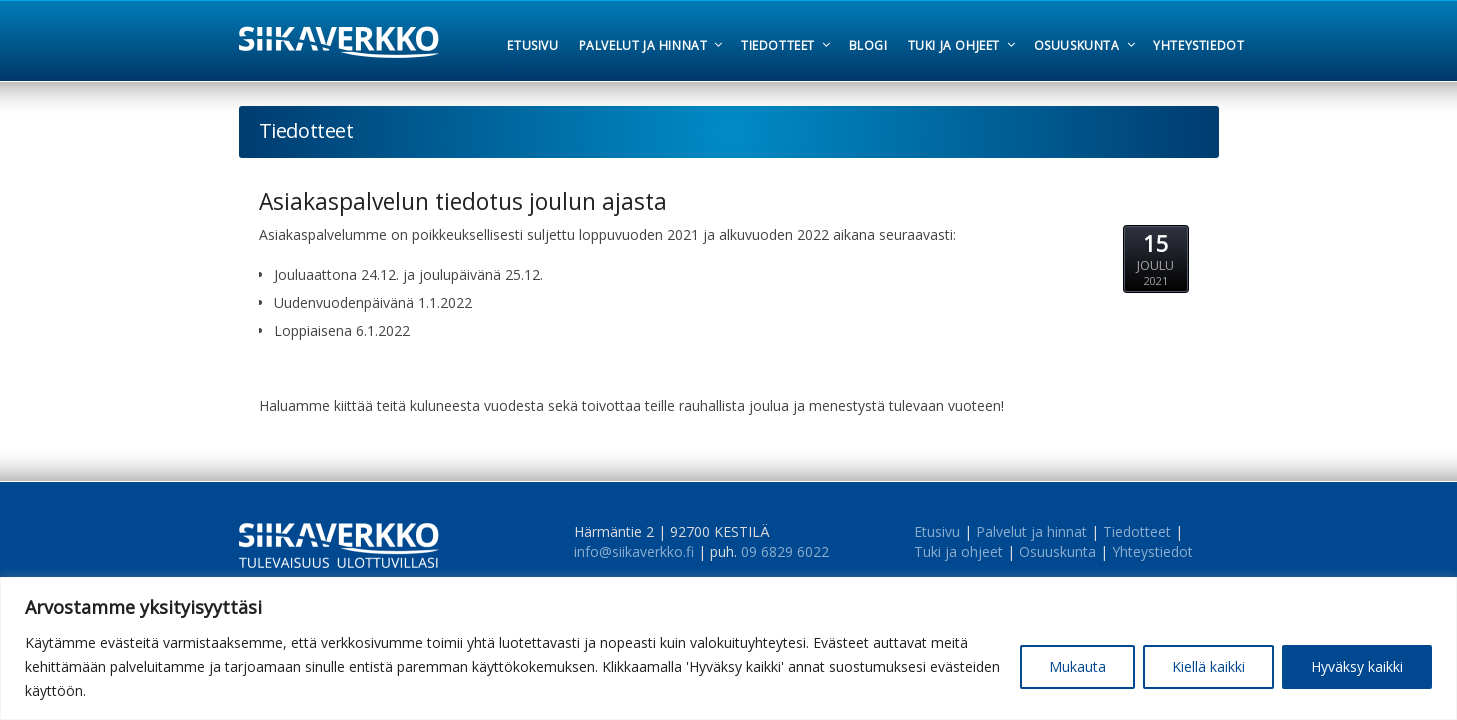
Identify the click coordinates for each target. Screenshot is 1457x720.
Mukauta (1077, 666)
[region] (728, 648)
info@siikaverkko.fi (634, 551)
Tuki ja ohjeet (958, 551)
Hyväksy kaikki (1357, 666)
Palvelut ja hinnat (1031, 531)
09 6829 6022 (785, 551)
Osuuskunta (1057, 551)
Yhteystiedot (1152, 551)
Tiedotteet (1137, 531)
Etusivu (937, 531)
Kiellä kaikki (1208, 666)
